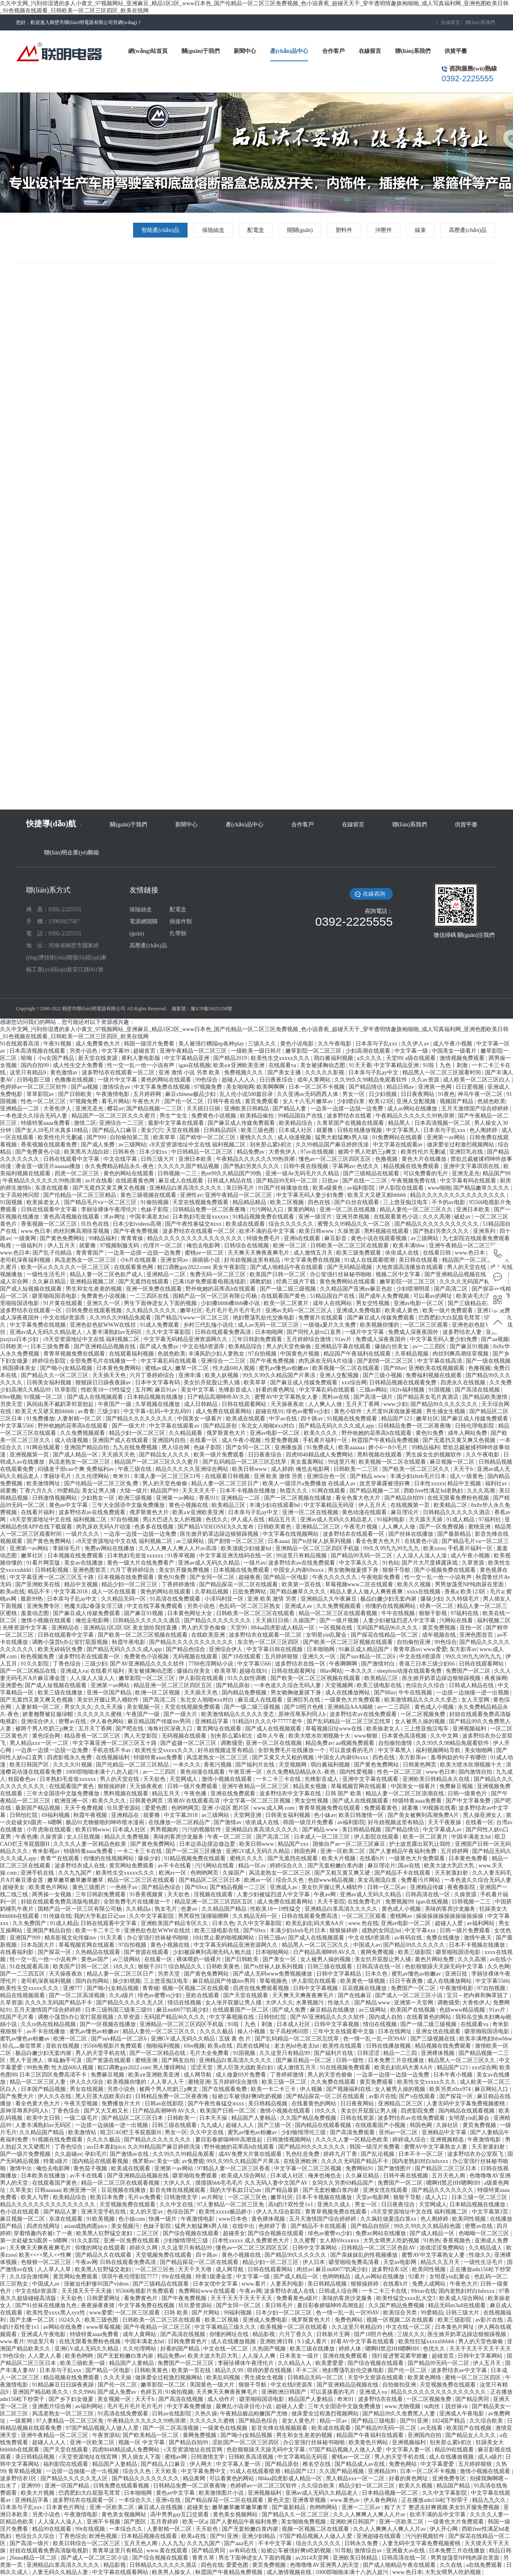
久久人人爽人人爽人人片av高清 (178, 1548)
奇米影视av (46, 1851)
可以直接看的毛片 (352, 1750)
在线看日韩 (437, 1253)
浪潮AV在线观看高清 (194, 1801)
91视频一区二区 (44, 1397)
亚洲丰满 (190, 1375)
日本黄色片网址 (455, 2327)
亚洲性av (191, 1195)
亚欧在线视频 (63, 2046)
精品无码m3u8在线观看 (457, 2305)
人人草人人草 (55, 2269)
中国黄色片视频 (300, 1354)
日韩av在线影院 (165, 2104)
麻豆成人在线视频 (161, 2507)
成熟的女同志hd (382, 1930)
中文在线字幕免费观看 (155, 1606)
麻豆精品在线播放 (333, 2010)
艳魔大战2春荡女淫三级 (94, 1606)
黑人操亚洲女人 (483, 1815)
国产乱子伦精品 (52, 1253)
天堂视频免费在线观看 (128, 2204)
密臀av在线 (73, 1721)
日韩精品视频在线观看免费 (403, 1383)
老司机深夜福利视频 (26, 1260)
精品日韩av (401, 1087)
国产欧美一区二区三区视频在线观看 (143, 1635)
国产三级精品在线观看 (372, 1173)
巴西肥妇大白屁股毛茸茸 (450, 1318)
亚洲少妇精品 (259, 2536)
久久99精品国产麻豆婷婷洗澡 (333, 1145)
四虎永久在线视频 (463, 1383)
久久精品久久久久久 (152, 1310)
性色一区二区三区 (44, 1101)
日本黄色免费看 (468, 1858)
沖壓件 (383, 230)
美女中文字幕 (198, 1390)
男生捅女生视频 (446, 1411)
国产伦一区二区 (184, 1101)
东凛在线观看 (52, 1188)
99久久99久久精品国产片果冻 (279, 1375)
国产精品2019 (230, 1058)
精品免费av (251, 1152)
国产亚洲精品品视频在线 (456, 1274)
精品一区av (252, 1866)
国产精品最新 (282, 2190)
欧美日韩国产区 (30, 1765)
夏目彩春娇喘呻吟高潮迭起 (229, 2140)
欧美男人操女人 (172, 2572)
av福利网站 (481, 1923)
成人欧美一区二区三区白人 (477, 1080)
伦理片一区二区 (163, 1246)
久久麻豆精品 (49, 1282)
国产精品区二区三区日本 (210, 1880)
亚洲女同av (175, 1260)
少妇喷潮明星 (414, 1289)
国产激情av (228, 1822)
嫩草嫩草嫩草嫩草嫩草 (76, 1880)
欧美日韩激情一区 (362, 1815)
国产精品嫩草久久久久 (482, 1188)
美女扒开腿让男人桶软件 (108, 1700)
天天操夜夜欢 (288, 1404)
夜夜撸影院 (462, 1887)
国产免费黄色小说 (38, 1152)
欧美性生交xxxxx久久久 (281, 1058)
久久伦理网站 (93, 1476)
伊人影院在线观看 (402, 1188)
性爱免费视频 (282, 1440)
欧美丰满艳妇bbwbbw (485, 2039)
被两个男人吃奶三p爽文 (368, 1152)
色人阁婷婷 (484, 1130)
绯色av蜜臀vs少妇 (308, 1411)
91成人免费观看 (160, 1325)
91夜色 (446, 1094)
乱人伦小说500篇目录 (247, 1094)
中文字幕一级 (412, 1051)
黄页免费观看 (262, 1101)
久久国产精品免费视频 (309, 2118)
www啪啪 (439, 1188)
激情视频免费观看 (463, 1058)
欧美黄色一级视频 (363, 1981)
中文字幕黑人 (403, 1130)
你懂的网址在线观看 (101, 2248)
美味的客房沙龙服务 (179, 1837)
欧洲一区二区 (290, 1246)
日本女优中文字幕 (216, 2284)
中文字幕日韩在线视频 (275, 1649)
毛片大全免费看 (210, 2053)
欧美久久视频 (414, 1584)
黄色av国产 (95, 1959)
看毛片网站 (115, 1101)
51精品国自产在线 (333, 1296)
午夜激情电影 (113, 1094)
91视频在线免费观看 (353, 1419)
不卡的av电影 (449, 1202)
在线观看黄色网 (135, 1181)
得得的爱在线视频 (270, 2370)
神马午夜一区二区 (481, 1094)
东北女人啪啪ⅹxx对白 (268, 1426)
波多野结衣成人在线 (81, 1866)
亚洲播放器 (289, 1447)
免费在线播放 (443, 1938)
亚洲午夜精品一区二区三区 (194, 1051)
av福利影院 (361, 1188)
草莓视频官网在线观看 (359, 1786)
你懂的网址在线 (229, 2334)
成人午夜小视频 (453, 1044)
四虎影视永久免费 (70, 1757)
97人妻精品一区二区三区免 (231, 2204)
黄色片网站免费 (435, 1959)
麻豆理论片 (405, 1512)
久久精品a (139, 1909)
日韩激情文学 (181, 2197)
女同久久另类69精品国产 (343, 2183)
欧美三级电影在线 (380, 1685)
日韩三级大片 (158, 1159)
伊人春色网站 (107, 1721)
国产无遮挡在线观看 (144, 1282)
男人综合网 (176, 1447)
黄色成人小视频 (434, 1707)
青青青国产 (90, 1253)
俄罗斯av (143, 2161)
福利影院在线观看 (66, 2464)
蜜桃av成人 (159, 1368)
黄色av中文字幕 (69, 1505)
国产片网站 (206, 2313)
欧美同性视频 (469, 2219)
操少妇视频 (127, 1981)
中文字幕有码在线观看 (469, 1181)
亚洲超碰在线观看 (379, 2536)
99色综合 (207, 1080)
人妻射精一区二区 (80, 1419)
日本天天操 (214, 2118)
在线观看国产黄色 (284, 1296)
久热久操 (206, 2414)
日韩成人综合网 (339, 2291)
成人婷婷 (282, 1469)
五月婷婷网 (148, 1094)
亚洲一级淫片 (315, 1217)
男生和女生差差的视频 (94, 1289)
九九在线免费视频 (136, 1447)
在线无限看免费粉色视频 (459, 1498)
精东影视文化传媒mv (71, 1938)
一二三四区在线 (149, 1296)
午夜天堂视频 (81, 2104)
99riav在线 (423, 2291)
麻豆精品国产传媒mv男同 (159, 1721)
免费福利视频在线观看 (434, 1375)
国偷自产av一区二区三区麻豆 (350, 1844)
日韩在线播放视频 (360, 1130)
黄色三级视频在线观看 (149, 1195)
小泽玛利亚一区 (224, 1599)
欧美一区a (33, 1267)
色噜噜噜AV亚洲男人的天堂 (325, 2565)
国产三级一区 (275, 2125)
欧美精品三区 (229, 1505)
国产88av (395, 1368)
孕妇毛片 (96, 2154)
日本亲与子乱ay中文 (374, 1072)
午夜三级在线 (135, 1469)
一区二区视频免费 (423, 1714)
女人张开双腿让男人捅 (234, 2003)
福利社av (497, 1483)
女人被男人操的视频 (421, 1721)
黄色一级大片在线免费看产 (141, 1563)
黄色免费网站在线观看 (348, 1282)
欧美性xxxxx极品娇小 (226, 2212)
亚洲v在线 (169, 2500)
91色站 (390, 1563)
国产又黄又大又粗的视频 (283, 1757)
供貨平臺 (466, 825)
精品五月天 (283, 1520)
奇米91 (122, 1476)
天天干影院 (331, 1902)
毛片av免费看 (144, 2197)
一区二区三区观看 (426, 1325)
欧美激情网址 (44, 1483)
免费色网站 (349, 2320)
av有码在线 (409, 1938)
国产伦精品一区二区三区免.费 (102, 1483)
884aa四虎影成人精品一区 (283, 1628)
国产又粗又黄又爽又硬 (343, 1873)
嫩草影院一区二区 (164, 2385)
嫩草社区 (191, 1310)
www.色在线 (363, 1923)
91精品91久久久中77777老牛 (268, 1721)
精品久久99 (229, 2370)
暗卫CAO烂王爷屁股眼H (131, 2132)
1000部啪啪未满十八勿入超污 (103, 1772)
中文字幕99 (116, 1051)
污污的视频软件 (202, 1830)
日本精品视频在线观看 (150, 2536)
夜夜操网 (496, 1678)
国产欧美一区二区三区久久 (416, 1469)
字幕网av (343, 1166)
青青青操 (133, 1238)
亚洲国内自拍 (169, 1440)
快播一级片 (163, 2219)
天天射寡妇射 (452, 1873)
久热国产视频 (269, 2349)
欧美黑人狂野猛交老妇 (105, 2233)
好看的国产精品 (180, 2349)
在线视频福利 (113, 1757)
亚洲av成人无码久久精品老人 (47, 1332)
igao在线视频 (194, 1065)
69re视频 (10, 1397)
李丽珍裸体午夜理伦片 (110, 1209)
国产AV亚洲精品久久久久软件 (148, 1664)
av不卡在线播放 (46, 2031)
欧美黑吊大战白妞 (87, 1152)
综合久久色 (290, 1880)
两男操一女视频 (52, 1894)
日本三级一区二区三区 (480, 2197)
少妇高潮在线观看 (368, 1051)
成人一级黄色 (467, 1476)
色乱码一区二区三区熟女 (250, 1606)
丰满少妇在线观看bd (275, 1505)
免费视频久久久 (244, 1072)
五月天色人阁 (449, 2176)
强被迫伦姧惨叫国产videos (97, 2284)
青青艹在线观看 (60, 1858)
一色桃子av (124, 1887)
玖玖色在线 (96, 1224)
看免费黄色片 (141, 2298)
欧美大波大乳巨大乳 (450, 1866)
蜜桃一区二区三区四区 (474, 2378)
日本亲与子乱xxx (377, 1044)
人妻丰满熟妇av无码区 (114, 1332)
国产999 (97, 1137)
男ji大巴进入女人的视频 (173, 1520)
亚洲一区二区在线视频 (348, 1209)
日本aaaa (278, 1541)
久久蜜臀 (305, 2241)
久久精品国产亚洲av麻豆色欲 (357, 1289)
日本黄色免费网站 (119, 1368)
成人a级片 (490, 2457)
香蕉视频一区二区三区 (50, 1224)
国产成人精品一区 (76, 1455)
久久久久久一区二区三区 (79, 1267)
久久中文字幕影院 (169, 1332)
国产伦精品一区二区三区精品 (80, 1195)
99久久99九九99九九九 (392, 1548)
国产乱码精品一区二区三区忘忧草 (245, 1462)
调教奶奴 (262, 1282)
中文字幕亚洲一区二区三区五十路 (52, 1577)
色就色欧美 (491, 1101)
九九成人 (211, 2125)
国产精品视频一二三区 (155, 1109)
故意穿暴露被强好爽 (386, 1483)
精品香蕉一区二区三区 (93, 1736)
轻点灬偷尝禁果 (22, 2046)
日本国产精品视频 (44, 2089)
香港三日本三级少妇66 (427, 1664)
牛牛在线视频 (398, 1613)
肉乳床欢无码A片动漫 (327, 1361)
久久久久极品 (217, 2031)
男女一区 (354, 1094)
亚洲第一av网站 (446, 1137)
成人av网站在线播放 (413, 1109)
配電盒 (255, 230)
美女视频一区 (144, 1707)
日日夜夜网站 (418, 1094)
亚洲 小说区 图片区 (226, 1808)
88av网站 (331, 1671)
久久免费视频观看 (83, 1433)
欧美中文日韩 (44, 2118)
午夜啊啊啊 (344, 1664)
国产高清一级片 (373, 1397)
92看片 (417, 2277)
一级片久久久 (83, 1534)
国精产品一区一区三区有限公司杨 (216, 1296)
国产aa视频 (85, 1087)
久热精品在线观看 (98, 1952)
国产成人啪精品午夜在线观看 (287, 1267)
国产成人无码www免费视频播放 (273, 1974)
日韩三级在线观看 (330, 1967)
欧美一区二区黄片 (287, 1303)
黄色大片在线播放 (425, 1159)
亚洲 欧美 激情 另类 (279, 1476)
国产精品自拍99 (404, 1498)
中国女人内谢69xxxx (299, 1570)
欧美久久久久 (321, 1433)
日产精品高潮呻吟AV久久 (219, 1397)
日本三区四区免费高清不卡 (53, 2075)
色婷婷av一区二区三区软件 (34, 1087)
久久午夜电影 (335, 1044)
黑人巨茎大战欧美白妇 (246, 2067)
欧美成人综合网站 (244, 2176)
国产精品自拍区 (371, 2226)
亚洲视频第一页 (30, 1455)
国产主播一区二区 (33, 2320)
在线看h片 (373, 1858)
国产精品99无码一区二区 (287, 1181)
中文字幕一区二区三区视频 (257, 1801)
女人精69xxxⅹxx (340, 2241)
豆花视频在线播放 (365, 1988)
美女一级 (168, 2161)
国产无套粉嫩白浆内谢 (336, 1866)
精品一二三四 (400, 2053)
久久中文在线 (207, 2132)
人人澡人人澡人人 (93, 1678)
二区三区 (148, 2233)
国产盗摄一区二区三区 (189, 1743)
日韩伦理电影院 (475, 1426)
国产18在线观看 (242, 1657)
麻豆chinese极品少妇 (191, 1094)
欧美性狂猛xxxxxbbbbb (427, 2341)
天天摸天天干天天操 (87, 2291)
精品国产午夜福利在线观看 (357, 1354)
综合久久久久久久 (292, 1224)
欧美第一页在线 (302, 1584)
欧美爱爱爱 (330, 2363)
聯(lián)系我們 (480, 22)
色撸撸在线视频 (75, 1080)
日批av (331, 1181)
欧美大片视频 (339, 1858)
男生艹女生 (174, 1116)
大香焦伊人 (58, 1109)
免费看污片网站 (421, 1880)
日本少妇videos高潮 (137, 1224)
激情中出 (22, 2168)
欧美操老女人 (44, 1202)
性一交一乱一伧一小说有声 (141, 1065)
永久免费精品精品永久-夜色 (120, 1166)
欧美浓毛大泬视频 (479, 1296)
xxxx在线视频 (424, 1592)
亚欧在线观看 (203, 1995)
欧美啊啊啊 (271, 1087)
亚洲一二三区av (361, 2507)
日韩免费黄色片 (188, 2341)
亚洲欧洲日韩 (277, 2341)
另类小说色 (84, 1051)
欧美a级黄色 (329, 1188)
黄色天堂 (278, 2500)
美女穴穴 (152, 1130)
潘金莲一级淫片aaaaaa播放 (48, 1166)
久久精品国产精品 (225, 1909)
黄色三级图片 (89, 1887)
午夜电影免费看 (381, 1577)
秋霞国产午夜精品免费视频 (385, 1440)
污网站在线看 (457, 1620)
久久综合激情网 (30, 2277)
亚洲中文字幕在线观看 (371, 1779)
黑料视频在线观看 (387, 1231)
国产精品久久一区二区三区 (55, 1375)
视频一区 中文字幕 (142, 2442)
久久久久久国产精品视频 (189, 1166)
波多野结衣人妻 (462, 1332)
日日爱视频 (470, 1087)
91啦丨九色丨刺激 (446, 1065)
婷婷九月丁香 (341, 2154)
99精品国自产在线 (301, 1116)
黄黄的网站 (302, 1209)
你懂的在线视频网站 (391, 1606)
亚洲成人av (299, 1606)
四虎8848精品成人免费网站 (320, 1455)
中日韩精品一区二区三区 (202, 1152)
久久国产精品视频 (342, 2471)
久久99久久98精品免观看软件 (371, 1080)
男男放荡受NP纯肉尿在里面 (470, 1584)
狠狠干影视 (433, 1613)
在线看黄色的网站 (429, 2017)
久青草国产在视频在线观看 (351, 1123)
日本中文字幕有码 (158, 1383)
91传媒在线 (57, 1916)
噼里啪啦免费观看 (195, 2176)
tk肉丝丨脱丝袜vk (446, 2406)
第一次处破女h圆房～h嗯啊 (34, 2241)
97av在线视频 (318, 1152)
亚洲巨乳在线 (467, 1152)
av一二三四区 (429, 1346)
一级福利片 (30, 1246)
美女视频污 (126, 2226)
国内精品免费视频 (245, 1693)
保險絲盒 (213, 230)
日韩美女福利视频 (49, 1383)
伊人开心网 (444, 2529)
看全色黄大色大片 (358, 1498)
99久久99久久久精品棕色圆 (428, 2226)
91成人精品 (461, 1520)
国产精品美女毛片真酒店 (428, 1397)
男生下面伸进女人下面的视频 (161, 1303)
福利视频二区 (494, 1620)
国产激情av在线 (130, 2154)
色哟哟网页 (185, 1808)
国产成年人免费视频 (385, 1296)
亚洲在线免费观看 (233, 1794)
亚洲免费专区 (44, 1606)
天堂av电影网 (373, 2197)
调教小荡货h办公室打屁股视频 (70, 1642)
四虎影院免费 (418, 2111)
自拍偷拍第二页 (130, 1137)
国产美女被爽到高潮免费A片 (424, 1815)
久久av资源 (425, 1080)
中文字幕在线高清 (440, 1361)
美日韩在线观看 (419, 1260)
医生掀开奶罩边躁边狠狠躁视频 (220, 1534)
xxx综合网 (354, 1383)
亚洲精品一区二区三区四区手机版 (318, 1548)
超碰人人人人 (239, 1080)
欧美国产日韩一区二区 (278, 1274)
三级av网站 (373, 1390)
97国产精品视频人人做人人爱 (103, 2428)
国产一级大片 (129, 1426)
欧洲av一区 (173, 1873)
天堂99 (394, 1058)
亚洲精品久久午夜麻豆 (329, 1599)
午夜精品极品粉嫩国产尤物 (254, 2414)
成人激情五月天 (313, 1253)
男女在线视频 (87, 2089)
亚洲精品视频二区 (93, 1282)
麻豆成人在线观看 (181, 1181)
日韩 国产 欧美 (344, 1794)
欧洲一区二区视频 (158, 1693)
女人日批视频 (84, 1837)
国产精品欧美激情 (486, 1397)
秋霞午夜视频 (91, 1815)
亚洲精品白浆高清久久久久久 (186, 1188)
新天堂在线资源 (98, 1058)
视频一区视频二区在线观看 (196, 1988)
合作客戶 (302, 825)
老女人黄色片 (299, 2421)
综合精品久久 (186, 1967)
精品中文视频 (465, 1483)
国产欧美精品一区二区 (151, 2435)
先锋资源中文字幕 (25, 1628)
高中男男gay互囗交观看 (180, 2515)
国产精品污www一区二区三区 (192, 1318)
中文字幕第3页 (491, 2212)
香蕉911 (208, 1498)
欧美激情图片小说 (222, 2493)
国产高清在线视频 (478, 1390)
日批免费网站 (250, 1592)
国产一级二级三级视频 (288, 1289)
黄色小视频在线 (189, 1505)
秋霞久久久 (294, 1491)
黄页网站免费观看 (132, 1866)
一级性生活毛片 (46, 1274)
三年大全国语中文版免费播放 (129, 1505)
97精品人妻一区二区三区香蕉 (234, 2168)
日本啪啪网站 (273, 1952)
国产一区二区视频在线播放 (298, 1498)
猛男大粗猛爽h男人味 (342, 1137)
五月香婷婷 (165, 2522)
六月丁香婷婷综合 (152, 1375)
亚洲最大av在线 (406, 2551)
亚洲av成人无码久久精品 (209, 1563)
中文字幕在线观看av (398, 1145)
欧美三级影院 (415, 1952)
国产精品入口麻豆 (115, 1130)
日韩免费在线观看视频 (94, 1310)
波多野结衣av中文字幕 (459, 2370)
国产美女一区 (280, 1959)
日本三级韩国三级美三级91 (119, 2010)
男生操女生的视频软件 (434, 1455)
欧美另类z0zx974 (450, 2089)
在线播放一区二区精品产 (180, 1822)
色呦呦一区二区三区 (484, 2233)
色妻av (190, 1909)
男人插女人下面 (141, 2457)
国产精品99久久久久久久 (414, 1945)
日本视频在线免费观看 (76, 1556)
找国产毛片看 (17, 2017)
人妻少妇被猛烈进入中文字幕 (400, 1620)
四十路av (312, 1419)
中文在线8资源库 (65, 1318)
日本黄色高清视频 (405, 1736)
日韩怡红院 (24, 1815)
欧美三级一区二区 (285, 2082)
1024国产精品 (449, 2421)
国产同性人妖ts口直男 (314, 1332)
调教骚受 (231, 1743)
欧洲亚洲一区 (72, 1801)
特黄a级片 (56, 2161)
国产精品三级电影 (374, 2421)
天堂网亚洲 (248, 1815)
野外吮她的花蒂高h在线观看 (221, 1289)
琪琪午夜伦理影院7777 (130, 2277)
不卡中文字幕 (275, 2543)
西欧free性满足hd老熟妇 (434, 1491)
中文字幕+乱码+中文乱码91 (158, 1411)
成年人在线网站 (333, 1303)
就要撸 (325, 1130)
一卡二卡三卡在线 (279, 1779)
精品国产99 (497, 1173)
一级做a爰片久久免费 (330, 1325)
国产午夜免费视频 (136, 1231)
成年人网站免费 (468, 1433)
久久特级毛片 (463, 1599)
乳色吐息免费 (303, 2154)
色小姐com (132, 2219)
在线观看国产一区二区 (241, 2010)
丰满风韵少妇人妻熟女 (217, 1354)
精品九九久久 (489, 2500)
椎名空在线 (317, 2464)
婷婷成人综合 (410, 2140)
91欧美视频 (101, 2219)
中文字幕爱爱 (438, 2464)
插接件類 (181, 921)
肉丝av (305, 2269)
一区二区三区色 (248, 2197)
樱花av (115, 1109)
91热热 (431, 2241)
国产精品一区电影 (286, 1577)
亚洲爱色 (11, 1685)
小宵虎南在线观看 (49, 1830)
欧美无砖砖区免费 (61, 1649)
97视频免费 (209, 1087)
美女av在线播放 (84, 1563)
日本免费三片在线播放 (397, 2060)
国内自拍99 (35, 1065)
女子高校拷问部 (20, 1195)
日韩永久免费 (362, 2543)
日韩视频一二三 (178, 1173)
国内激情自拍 (476, 1772)
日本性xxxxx (429, 1483)
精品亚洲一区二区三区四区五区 (173, 1685)
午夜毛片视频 (361, 1527)
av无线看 (432, 2428)
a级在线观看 (421, 1058)
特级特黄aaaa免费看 (46, 1123)
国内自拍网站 (93, 1981)
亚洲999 (31, 2486)
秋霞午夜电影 (129, 1642)
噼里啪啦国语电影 (55, 1296)
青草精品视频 (25, 2471)
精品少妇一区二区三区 (138, 1433)
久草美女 (21, 2190)
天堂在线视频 (183, 1130)
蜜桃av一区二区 (205, 1253)
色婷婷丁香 (273, 2226)
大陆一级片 (133, 1491)
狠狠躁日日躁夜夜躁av (104, 1383)
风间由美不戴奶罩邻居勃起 (60, 1404)
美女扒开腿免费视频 (185, 1570)
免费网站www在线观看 (207, 2291)
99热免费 (37, 2067)
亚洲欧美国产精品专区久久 (175, 1923)
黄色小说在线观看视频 (379, 1238)
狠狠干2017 (152, 1967)
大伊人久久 (279, 2003)
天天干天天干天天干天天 (242, 2298)
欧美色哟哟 (80, 2356)
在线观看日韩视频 (228, 1476)
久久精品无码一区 (124, 1599)
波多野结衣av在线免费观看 (93, 1512)
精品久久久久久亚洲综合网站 (193, 1469)
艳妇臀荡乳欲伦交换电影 (264, 1318)
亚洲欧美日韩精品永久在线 (436, 1779)
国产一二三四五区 (23, 1974)
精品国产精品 (454, 2486)
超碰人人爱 (450, 1923)
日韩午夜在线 (224, 1101)
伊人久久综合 (87, 2082)
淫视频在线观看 (214, 1894)
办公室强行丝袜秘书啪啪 (341, 1274)
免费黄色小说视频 (214, 1116)
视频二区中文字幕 (399, 1274)
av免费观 (193, 2161)
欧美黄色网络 (425, 2378)
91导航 (343, 2551)
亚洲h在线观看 (303, 1238)
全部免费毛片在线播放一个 (104, 1361)
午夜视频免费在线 (414, 1181)
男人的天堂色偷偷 (289, 1346)
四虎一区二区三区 (78, 1173)
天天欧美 (167, 2471)
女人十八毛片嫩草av (308, 1101)
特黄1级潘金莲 (215, 2277)
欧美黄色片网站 (49, 1887)
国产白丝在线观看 (357, 1202)
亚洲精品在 (66, 1628)
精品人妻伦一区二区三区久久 (417, 1209)
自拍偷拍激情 (396, 1743)
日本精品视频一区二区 (391, 2493)
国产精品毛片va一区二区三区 (101, 1202)
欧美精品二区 (451, 1505)
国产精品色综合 (186, 1649)
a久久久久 (370, 1058)
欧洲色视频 (104, 2536)
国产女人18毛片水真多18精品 (52, 1130)
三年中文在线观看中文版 (344, 2031)
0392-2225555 (498, 1254)
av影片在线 (382, 2096)
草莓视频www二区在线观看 (360, 1584)
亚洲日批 (457, 1974)
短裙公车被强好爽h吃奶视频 (248, 2096)
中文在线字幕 (121, 1159)
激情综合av (116, 1087)
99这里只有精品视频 (302, 1556)
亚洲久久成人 (334, 2204)
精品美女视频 (310, 1786)
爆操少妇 (431, 1599)
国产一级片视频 (339, 1620)
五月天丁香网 (363, 1404)
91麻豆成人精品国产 (365, 1649)
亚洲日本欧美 (196, 1159)
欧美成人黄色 (402, 1310)
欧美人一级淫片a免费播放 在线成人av (310, 1483)
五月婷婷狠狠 (282, 1657)
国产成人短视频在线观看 (31, 1289)
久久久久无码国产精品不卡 (473, 1282)
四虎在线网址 (254, 2046)
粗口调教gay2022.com (183, 1267)
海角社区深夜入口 (170, 1729)
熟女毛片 (167, 1909)
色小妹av (325, 1815)
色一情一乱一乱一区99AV (375, 2039)
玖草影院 (67, 1390)
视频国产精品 (457, 1101)
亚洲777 (73, 1988)
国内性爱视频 (357, 1772)
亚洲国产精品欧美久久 (41, 2392)
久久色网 (498, 1967)
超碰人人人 (240, 2125)
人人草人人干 (168, 2082)
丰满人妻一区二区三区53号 (167, 1476)
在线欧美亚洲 (208, 1635)
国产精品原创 (220, 1426)
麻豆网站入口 (492, 2089)
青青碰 (150, 1988)
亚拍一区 (472, 1628)
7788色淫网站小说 (211, 1664)
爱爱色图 (157, 1808)
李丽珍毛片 (58, 1476)
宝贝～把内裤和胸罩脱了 (478, 1995)
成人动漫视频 (295, 1137)
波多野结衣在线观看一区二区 (119, 1072)
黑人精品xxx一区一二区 (40, 1743)
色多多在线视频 (154, 1527)
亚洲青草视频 (309, 2500)
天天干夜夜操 (445, 1822)
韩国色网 (306, 1851)
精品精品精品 (250, 1202)
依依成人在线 (402, 1253)
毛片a (496, 1592)
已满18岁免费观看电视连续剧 (210, 1282)
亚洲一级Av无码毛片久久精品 (303, 1173)
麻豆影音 (336, 1238)
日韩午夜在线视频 (306, 1166)
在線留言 (450, 22)
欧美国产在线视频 (413, 2010)
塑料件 (343, 230)
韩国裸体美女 (20, 1368)
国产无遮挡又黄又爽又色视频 (110, 1188)
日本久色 (223, 1923)
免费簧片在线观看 (321, 1318)
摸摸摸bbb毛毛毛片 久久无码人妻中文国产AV (252, 2183)
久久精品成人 (486, 2248)
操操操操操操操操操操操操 (450, 1916)
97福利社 (491, 1520)
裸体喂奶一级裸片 (199, 1959)
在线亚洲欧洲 (301, 2161)
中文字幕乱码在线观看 (169, 1361)
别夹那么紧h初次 (271, 1145)
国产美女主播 (285, 1072)
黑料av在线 (336, 1397)
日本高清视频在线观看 (38, 1051)
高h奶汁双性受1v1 (291, 2204)
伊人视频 (312, 2089)
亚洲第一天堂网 (414, 2003)
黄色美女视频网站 (124, 2515)
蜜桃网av (402, 1916)
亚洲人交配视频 (416, 1101)
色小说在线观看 (20, 2212)
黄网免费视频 (378, 1952)
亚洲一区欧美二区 (343, 1851)
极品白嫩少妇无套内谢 (389, 1599)
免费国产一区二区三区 (186, 2363)
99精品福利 (103, 1238)
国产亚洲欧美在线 (38, 1584)
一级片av (255, 1563)
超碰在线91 (269, 1411)
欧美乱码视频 (224, 2378)
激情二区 (85, 1123)
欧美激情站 (83, 2132)
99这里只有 (342, 1462)
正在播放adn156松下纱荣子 (435, 2500)
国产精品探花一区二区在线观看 (239, 1584)
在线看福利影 (17, 1952)
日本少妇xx (154, 1152)
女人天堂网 (476, 1700)
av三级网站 (132, 1145)
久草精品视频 (412, 1354)
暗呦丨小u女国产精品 (48, 1058)
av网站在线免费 (63, 2327)
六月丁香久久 (296, 2334)
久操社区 (448, 2125)
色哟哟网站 (324, 2507)
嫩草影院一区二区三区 (314, 1051)
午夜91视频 (58, 1044)
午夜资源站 (106, 2435)
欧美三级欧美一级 (83, 2363)
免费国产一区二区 (469, 1671)
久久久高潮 (437, 1217)
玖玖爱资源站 (124, 1808)
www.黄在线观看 (167, 2551)
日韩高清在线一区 (428, 1894)
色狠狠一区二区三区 (47, 2262)
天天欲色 (155, 1779)
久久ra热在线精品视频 (49, 2024)
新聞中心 (186, 825)
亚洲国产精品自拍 (87, 1447)
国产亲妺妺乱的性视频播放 (364, 2255)
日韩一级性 (351, 2060)
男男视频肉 (165, 1830)
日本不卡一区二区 (421, 2154)
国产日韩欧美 (75, 1094)
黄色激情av (64, 1072)
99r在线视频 (177, 2277)
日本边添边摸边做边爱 (208, 1844)
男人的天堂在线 (467, 1267)
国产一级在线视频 (488, 1361)
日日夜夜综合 (277, 1080)
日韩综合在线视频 (247, 1246)
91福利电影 (391, 1520)
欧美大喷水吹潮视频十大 (320, 1736)
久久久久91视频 (73, 1765)
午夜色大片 (147, 1101)
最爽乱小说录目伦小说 (244, 2406)
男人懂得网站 (170, 2067)
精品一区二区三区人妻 (38, 2082)
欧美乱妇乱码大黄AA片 (316, 1923)
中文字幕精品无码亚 (330, 1505)
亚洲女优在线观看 (439, 2031)
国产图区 (136, 2522)
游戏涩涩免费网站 (443, 2248)
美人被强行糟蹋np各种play (212, 1044)
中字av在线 (283, 1419)
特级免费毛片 (264, 1238)
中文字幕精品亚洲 (187, 1058)
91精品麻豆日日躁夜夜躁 (63, 2385)
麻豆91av (166, 1390)
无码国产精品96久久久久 (388, 1628)
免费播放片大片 (121, 2104)
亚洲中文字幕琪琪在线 (472, 1166)
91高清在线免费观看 (176, 1599)
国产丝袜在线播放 (411, 1534)
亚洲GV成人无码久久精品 (258, 1851)
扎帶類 (178, 934)
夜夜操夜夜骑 (98, 2305)
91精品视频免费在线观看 (264, 1217)
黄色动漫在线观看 (365, 1512)
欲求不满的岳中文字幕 (268, 1231)
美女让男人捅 (99, 1491)
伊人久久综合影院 (279, 2212)
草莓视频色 (274, 1981)
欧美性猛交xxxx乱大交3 (406, 2298)
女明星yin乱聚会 (327, 1635)
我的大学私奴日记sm (100, 1916)
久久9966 (84, 2392)
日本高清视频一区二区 (443, 1123)
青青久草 (204, 2558)
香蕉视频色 (457, 2241)
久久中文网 (445, 1736)
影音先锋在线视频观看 (178, 2190)
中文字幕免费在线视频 (163, 1087)
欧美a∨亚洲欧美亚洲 (239, 1065)
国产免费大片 (17, 2096)
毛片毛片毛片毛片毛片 (234, 1310)
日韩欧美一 (14, 1346)
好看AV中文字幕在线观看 (363, 2341)
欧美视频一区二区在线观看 (346, 1368)
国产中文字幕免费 (469, 1801)
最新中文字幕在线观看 (177, 1123)
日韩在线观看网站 (245, 1404)
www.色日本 (36, 1231)
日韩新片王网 (333, 2334)
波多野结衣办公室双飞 (476, 2154)
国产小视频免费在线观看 (445, 1570)
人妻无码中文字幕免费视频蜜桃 (466, 2104)
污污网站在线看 (215, 1866)
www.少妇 (395, 1404)
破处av (463, 1217)
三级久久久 (263, 1044)
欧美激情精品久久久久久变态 (421, 1700)
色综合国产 (181, 2212)
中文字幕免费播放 (190, 2406)
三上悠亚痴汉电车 (406, 1202)
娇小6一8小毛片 (388, 1447)
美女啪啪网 (240, 1087)
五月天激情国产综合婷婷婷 (475, 1109)
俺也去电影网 (204, 1246)
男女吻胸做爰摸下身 (354, 1570)
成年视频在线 (439, 1635)
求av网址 (115, 1217)
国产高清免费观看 (353, 2132)
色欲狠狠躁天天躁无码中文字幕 (445, 1967)
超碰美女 (14, 1887)
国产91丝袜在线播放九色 (47, 2305)
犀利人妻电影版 (141, 1058)
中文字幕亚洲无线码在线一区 (236, 1556)
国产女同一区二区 (249, 1447)
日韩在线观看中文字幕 (72, 1159)
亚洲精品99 (383, 2471)
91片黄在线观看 (63, 1303)
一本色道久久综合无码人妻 (34, 1116)
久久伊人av (415, 1044)
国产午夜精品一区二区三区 (157, 2327)
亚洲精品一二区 (20, 1109)
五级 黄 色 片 (235, 2039)
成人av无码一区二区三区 (269, 1325)
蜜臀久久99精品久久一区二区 (354, 1224)
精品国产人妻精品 (254, 2118)
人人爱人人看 (45, 2356)
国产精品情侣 (366, 1087)
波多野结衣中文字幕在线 (291, 1794)
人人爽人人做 (325, 1404)
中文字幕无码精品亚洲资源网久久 (186, 1339)
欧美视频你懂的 (380, 1325)
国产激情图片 (395, 2168)
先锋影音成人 (236, 1390)
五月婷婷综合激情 (309, 1339)
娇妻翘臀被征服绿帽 (48, 1714)
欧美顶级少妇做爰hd (247, 1548)
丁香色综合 (68, 1664)
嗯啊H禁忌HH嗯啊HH (453, 2183)
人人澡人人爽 (259, 2356)
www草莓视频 (103, 2327)
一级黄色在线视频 (225, 2428)
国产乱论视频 (378, 2154)
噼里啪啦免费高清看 (355, 2262)
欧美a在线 (12, 1592)
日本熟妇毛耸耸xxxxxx (201, 1217)
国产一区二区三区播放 (194, 1851)
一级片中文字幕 (118, 1080)
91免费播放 (40, 1419)
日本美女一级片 (299, 2356)
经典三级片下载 (296, 1282)
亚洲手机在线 (38, 1873)
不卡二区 (308, 2370)
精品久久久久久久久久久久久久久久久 (458, 1195)
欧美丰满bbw (409, 1246)
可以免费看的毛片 (426, 1173)
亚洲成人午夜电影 (44, 2334)
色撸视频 (387, 1159)
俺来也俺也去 (325, 2176)
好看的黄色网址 (276, 1390)
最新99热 (32, 1599)
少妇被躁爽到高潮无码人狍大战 (213, 1952)
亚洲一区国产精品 (110, 1693)
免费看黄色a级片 (297, 2298)
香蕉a (451, 1592)
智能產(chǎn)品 (160, 230)
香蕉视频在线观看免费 (50, 1145)
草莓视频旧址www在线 (334, 1729)
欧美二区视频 (287, 1202)
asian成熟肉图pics (86, 2226)
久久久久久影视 (325, 1072)
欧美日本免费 (107, 2197)
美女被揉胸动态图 (323, 1065)
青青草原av (407, 1649)
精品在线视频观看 (23, 1995)
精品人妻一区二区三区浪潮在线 (406, 1794)
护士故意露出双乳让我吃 (420, 1844)
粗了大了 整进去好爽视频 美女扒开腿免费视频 (442, 2507)
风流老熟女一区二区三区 (86, 1260)
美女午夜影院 (230, 1267)
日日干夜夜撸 (406, 1981)
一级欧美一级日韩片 (257, 1051)
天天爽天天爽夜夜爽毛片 (259, 1253)
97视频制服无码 (120, 1246)
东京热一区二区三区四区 (269, 1642)
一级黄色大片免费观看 (353, 1700)
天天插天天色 (109, 1375)
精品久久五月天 (440, 2262)
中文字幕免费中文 (204, 2471)
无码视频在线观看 (196, 1657)
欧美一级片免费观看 (448, 1310)
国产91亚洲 (415, 2421)
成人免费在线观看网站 (224, 1411)
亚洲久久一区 (104, 1303)
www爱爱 (434, 1649)
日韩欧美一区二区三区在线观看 (350, 1246)
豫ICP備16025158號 (211, 1008)
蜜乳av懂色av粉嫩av (284, 1368)
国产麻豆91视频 (470, 1346)
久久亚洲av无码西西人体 (308, 1094)
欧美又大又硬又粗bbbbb (377, 1195)
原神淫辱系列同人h (302, 1714)
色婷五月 (151, 2392)
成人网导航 (198, 2075)
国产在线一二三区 (365, 1181)
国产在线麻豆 (355, 1995)
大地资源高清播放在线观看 (410, 1267)
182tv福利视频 (408, 1390)
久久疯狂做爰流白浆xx (389, 2219)
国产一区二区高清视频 (78, 1995)
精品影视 (264, 2334)
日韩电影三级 (34, 1080)
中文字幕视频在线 (232, 2017)
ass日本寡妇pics (106, 2147)
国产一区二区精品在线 (29, 1671)
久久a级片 (122, 1995)
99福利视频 (238, 2313)
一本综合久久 (135, 2500)
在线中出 (244, 2226)
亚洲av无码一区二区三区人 (299, 1310)
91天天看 (360, 1065)
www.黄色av (345, 2500)
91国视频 (12, 1202)
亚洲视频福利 (470, 1729)
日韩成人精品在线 (230, 1181)
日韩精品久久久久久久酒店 (457, 1512)
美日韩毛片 (241, 1188)
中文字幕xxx (421, 1930)
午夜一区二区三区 (230, 1837)
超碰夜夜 (249, 1577)
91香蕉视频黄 (147, 1894)
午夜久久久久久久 (335, 1577)
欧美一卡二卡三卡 (98, 1930)
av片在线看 (99, 1181)
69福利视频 (56, 1815)
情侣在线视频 (185, 2003)
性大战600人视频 (234, 1368)
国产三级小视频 (383, 1375)
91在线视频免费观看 (346, 2067)
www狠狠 (366, 1736)
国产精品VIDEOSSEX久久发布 (216, 1527)
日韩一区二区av (387, 1887)
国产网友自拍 (179, 2060)
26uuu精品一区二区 (34, 2558)
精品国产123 (397, 1419)
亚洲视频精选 (447, 2140)
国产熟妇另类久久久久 (252, 1166)
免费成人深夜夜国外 (414, 1332)
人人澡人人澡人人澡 (422, 1556)
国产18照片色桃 (304, 1707)
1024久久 (71, 2320)
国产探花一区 (55, 1952)
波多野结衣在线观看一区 (31, 1310)
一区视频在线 (336, 1628)
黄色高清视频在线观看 (72, 1217)
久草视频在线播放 (158, 1404)
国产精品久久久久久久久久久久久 (437, 1224)
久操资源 (349, 1231)
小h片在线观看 (139, 1260)
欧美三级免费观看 (359, 1253)
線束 (420, 230)
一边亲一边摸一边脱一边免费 (347, 1109)
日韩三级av (272, 1938)
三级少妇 (109, 1411)
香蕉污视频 (218, 1765)
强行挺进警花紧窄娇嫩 (400, 2356)
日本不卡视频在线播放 (248, 1491)
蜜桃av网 (176, 2457)
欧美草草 (165, 1137)
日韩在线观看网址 (294, 1671)
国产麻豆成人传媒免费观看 (242, 1123)
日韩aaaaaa (47, 2190)
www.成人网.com (274, 1808)
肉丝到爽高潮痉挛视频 (82, 1231)
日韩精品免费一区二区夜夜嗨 (210, 1209)
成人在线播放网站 (348, 1693)
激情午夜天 (478, 1938)
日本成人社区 (296, 1130)
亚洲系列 (485, 1231)
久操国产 (305, 1620)
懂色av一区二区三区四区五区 (336, 1159)
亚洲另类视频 (353, 1217)
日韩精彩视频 (52, 1570)
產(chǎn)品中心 (244, 825)
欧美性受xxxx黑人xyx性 (56, 2313)
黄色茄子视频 (91, 2168)
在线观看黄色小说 (397, 1217)
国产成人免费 (98, 1145)
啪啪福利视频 (164, 2046)
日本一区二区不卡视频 (317, 1087)
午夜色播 (196, 1794)
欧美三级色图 (258, 1130)
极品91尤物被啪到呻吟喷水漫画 (106, 1822)
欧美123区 (381, 1101)
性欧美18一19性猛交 (107, 1390)
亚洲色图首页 (90, 1570)
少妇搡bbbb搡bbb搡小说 (231, 1303)
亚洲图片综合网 (52, 2406)
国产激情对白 (378, 1664)
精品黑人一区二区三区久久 (316, 1945)
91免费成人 (321, 1447)
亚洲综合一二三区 (122, 1123)
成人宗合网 (15, 1282)
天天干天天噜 (195, 2269)
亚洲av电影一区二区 (419, 1303)
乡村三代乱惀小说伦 (209, 1325)
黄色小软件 (349, 1411)
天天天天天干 (199, 1491)
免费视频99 (399, 1902)
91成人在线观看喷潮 (370, 1260)
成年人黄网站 (314, 1080)
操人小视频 (252, 2031)
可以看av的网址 (433, 1296)
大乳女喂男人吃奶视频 (392, 2241)
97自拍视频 (263, 1354)
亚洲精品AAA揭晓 (351, 1707)
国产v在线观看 (418, 2096)
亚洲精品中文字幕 (445, 2132)
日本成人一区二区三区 (322, 1837)
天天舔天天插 (426, 1520)
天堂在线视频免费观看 (201, 1202)
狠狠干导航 (397, 1570)
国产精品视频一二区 (375, 1491)
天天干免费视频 (84, 1808)
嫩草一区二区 (192, 1368)
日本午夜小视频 (453, 2075)
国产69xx (196, 1887)
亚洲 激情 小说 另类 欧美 (190, 1072)
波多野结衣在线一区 (301, 1664)
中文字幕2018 (71, 1592)
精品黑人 (400, 1123)
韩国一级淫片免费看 (150, 1044)
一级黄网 (26, 1238)
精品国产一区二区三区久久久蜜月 (114, 1116)
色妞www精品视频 (331, 1880)
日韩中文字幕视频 (316, 1988)
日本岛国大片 (38, 1945)
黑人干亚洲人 (27, 2060)
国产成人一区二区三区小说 (409, 1995)
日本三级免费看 (50, 1346)
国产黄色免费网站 (63, 1238)
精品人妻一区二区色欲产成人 (107, 1274)
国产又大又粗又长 (107, 2111)
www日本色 (233, 2219)
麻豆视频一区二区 (453, 1462)
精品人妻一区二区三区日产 (225, 1483)
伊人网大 (202, 2464)
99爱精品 (68, 1491)
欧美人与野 (35, 2197)
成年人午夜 (271, 1736)
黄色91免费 (430, 1433)
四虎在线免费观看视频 (262, 1988)
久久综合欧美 (487, 2421)
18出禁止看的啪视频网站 (224, 1938)
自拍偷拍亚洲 (414, 1642)
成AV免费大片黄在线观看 (250, 2154)
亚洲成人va (74, 1671)
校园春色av (22, 1779)
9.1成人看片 (312, 2341)
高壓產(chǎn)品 (468, 230)
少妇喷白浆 (351, 1101)
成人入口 (437, 2197)
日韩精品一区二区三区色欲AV (379, 2248)
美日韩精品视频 (362, 1830)
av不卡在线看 (175, 1866)
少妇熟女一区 (98, 1498)
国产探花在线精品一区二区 (385, 1635)
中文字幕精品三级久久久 (226, 2327)
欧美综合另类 (400, 2313)
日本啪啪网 (270, 1332)
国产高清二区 (451, 1289)
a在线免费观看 (485, 2565)
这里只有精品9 (29, 1072)
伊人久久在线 (55, 2096)
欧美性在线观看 (343, 2046)
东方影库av (463, 1649)
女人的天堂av (146, 2212)
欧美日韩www (317, 1231)
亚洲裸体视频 (438, 2053)
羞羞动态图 (35, 1613)
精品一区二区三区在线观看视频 (339, 1613)
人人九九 (173, 2543)
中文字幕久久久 (359, 1563)
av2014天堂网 (312, 2558)
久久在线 (452, 2565)
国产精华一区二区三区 (208, 1137)
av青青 (86, 1411)
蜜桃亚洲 (480, 1527)
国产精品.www (368, 1476)
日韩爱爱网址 (104, 2298)
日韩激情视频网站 (55, 1498)
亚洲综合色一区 (327, 1476)
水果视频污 (310, 2003)
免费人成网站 (429, 2284)
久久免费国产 (30, 1923)
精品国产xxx (294, 1844)
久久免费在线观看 (334, 2082)
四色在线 (320, 1202)
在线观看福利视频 (132, 1354)
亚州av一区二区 (399, 2132)
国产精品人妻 (290, 1109)
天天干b (464, 1469)
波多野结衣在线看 (350, 1116)
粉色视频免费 (38, 1657)
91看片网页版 (44, 1563)
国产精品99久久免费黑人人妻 (399, 2414)
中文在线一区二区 (409, 2327)
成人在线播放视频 (234, 2341)
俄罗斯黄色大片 (226, 1433)
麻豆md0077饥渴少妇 (183, 2010)
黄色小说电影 (297, 1044)
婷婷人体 (351, 2349)
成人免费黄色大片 (98, 1044)
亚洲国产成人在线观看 (121, 1440)
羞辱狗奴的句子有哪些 (459, 1757)
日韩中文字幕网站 (315, 2248)
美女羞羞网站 (307, 1462)
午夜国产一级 (115, 1404)
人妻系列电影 (287, 2284)
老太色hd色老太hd (297, 2046)
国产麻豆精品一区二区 (304, 2060)
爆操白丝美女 (392, 1346)
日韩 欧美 (176, 2313)
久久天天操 (109, 1707)
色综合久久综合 (426, 1685)
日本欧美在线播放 (44, 2176)
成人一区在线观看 (114, 1592)
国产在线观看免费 (225, 2089)
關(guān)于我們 (128, 825)
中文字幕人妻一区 (409, 2450)
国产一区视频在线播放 (108, 2024)
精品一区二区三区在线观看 (141, 1880)
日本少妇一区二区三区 (284, 2313)
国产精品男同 (473, 2399)
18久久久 (124, 1967)
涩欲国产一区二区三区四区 (246, 2442)
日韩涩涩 (369, 2053)
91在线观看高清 (20, 1044)
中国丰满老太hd (149, 1217)
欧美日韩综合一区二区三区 (87, 2543)
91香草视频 (182, 1556)
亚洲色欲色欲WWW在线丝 (103, 1325)
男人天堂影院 (141, 1736)
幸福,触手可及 (65, 2060)
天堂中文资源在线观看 (376, 2378)
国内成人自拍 (386, 2017)
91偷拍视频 (155, 1202)
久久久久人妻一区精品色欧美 (90, 1844)
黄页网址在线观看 (219, 1729)
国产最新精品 (455, 1534)
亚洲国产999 (26, 1938)
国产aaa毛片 (239, 2543)
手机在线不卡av (112, 1750)
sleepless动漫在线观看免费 (410, 1671)
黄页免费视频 (439, 1628)
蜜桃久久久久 (257, 1137)
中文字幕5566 (17, 1426)
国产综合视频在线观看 (191, 2233)
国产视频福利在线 (349, 2089)
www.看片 (254, 2284)
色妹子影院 (155, 1209)
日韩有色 (125, 1152)
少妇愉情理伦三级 (304, 2132)
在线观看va (283, 1065)
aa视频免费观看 (356, 1743)
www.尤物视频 (403, 2406)
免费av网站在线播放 (110, 1548)
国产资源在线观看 (147, 1952)
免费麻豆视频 (457, 1786)
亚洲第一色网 (435, 1087)
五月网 (143, 1390)
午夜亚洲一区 (246, 1772)
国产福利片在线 (255, 1765)
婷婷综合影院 (49, 1361)
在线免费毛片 (365, 1902)
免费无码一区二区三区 (218, 1274)
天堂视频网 (340, 1685)
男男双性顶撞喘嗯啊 (204, 1916)
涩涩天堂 (202, 2067)
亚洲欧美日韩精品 (247, 1109)
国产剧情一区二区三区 (386, 1361)
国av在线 (410, 1866)
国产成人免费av (159, 1346)
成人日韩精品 (201, 1404)
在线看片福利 (38, 1512)
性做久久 (340, 2003)
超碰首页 (145, 1051)
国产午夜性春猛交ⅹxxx (194, 1224)
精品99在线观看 (454, 2450)
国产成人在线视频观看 (96, 1397)
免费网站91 (360, 2168)
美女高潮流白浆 (377, 1880)
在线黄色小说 (422, 1541)
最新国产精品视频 (38, 1808)
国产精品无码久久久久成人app (337, 1426)
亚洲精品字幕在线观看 (343, 1346)
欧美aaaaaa (352, 1447)
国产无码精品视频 (350, 1267)
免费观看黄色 (381, 1808)
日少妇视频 (383, 1094)
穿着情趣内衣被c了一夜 (44, 2233)
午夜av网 (325, 1894)
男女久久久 (78, 1707)
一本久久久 (359, 1671)
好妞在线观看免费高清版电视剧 (61, 1902)
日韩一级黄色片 (468, 1794)
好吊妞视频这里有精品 (253, 1260)
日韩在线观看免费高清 (223, 1332)
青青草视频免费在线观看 (75, 1354)
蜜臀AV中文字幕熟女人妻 (286, 1397)
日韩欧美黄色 (275, 1527)
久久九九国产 (75, 1873)
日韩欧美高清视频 (251, 2457)
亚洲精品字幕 (212, 1721)
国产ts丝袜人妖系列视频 (322, 1541)
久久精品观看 (186, 1433)
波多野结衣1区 (391, 2269)
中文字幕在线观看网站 (121, 2572)
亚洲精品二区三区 (318, 1527)
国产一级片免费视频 (26, 2154)
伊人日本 (315, 2262)
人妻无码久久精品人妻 (61, 2572)
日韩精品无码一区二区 (316, 2378)
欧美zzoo (434, 1548)
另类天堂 (12, 1404)
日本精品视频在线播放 (156, 1397)
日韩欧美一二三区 (356, 1469)
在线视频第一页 (410, 1505)
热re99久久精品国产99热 (232, 1173)
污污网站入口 (267, 1209)
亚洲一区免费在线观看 (155, 1289)
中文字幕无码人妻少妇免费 (310, 1195)
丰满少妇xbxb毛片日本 (419, 1476)
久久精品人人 (295, 2363)
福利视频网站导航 (439, 1750)
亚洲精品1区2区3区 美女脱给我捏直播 (131, 1628)
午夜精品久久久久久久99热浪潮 (416, 1116)
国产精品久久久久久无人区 (130, 2003)
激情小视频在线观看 (47, 1620)
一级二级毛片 (81, 2118)
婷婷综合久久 (287, 1866)
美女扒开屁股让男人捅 (212, 1383)
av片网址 (213, 2197)
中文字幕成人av (443, 1830)
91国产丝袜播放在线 (284, 1188)
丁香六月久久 (37, 1491)
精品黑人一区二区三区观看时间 (442, 1072)
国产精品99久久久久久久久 (444, 1404)
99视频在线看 (439, 1808)
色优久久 (369, 1166)
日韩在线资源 (358, 2118)
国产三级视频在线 (433, 2039)
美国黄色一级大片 (213, 2385)
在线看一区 (204, 1440)
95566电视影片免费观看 (113, 2046)
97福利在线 (465, 1613)
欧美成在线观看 (246, 1224)
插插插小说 (207, 1260)
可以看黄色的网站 (232, 2478)
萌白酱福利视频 (334, 1058)
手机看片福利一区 (326, 1440)
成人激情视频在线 (290, 2572)
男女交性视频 (373, 1303)
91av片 (344, 1339)
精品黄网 (195, 2478)
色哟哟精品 (337, 2277)
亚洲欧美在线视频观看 (437, 1368)
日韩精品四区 (221, 1130)
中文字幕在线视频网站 (291, 1534)
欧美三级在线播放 (61, 1693)
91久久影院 (35, 1664)
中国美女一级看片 (455, 1051)
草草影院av (41, 1094)
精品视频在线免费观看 (412, 1166)
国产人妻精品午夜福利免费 (403, 1851)
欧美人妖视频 (222, 1375)
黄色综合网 (47, 1736)
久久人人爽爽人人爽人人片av (370, 2515)
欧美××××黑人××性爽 (46, 2255)
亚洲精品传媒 (427, 1887)
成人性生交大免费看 (79, 1065)
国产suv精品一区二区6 (368, 1657)
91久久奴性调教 (247, 1678)
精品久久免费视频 (127, 1837)
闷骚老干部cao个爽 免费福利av (76, 1469)
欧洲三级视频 (135, 1498)
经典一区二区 (437, 1606)
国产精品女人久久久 (165, 1455)
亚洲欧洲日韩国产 (284, 2392)
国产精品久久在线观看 (104, 2255)
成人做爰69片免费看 (242, 2075)
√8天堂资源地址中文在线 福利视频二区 (198, 1145)
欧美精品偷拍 (257, 1116)
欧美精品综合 (296, 1123)
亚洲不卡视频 (104, 2522)
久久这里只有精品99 (285, 2053)
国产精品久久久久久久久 (443, 2190)
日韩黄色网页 (420, 1765)
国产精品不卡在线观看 (403, 1873)
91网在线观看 (44, 1447)
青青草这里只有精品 (118, 2551)
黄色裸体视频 (269, 2219)
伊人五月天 (62, 1246)
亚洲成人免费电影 (359, 1310)
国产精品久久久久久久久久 (140, 1419)
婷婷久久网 (144, 2248)
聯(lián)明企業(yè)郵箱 (71, 853)
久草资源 (474, 1563)
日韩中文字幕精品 (339, 1974)
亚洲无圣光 (90, 1109)
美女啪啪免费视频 (304, 2522)
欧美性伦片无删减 (61, 1137)
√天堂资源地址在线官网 (193, 2450)
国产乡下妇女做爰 (71, 2399)
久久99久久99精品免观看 (121, 1318)
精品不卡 (40, 1592)
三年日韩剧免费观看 (258, 1339)
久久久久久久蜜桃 (100, 1714)
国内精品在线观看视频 (467, 2111)
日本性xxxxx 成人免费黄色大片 (251, 2241)
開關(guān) (300, 230)
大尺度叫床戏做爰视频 (395, 1411)
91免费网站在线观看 (398, 1137)
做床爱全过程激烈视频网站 (461, 1145)
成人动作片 (222, 2399)
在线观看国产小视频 (381, 2125)
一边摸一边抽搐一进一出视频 (473, 1693)
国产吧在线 (130, 1729)
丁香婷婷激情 (179, 1584)
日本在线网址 (395, 2031)
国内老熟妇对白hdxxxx (421, 2161)
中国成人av (367, 1945)
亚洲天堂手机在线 (104, 2212)
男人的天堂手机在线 (101, 2053)
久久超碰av (68, 2154)
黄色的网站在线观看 (167, 1080)
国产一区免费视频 (442, 1527)
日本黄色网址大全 (190, 1613)
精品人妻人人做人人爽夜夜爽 (367, 1592)
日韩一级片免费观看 (193, 1786)
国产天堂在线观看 (246, 1995)
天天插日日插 (204, 1109)
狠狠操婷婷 (112, 1786)
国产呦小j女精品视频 (66, 1368)
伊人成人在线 (248, 1520)
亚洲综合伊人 (226, 1649)
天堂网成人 (184, 1779)
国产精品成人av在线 (360, 2464)
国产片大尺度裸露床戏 (430, 1563)
